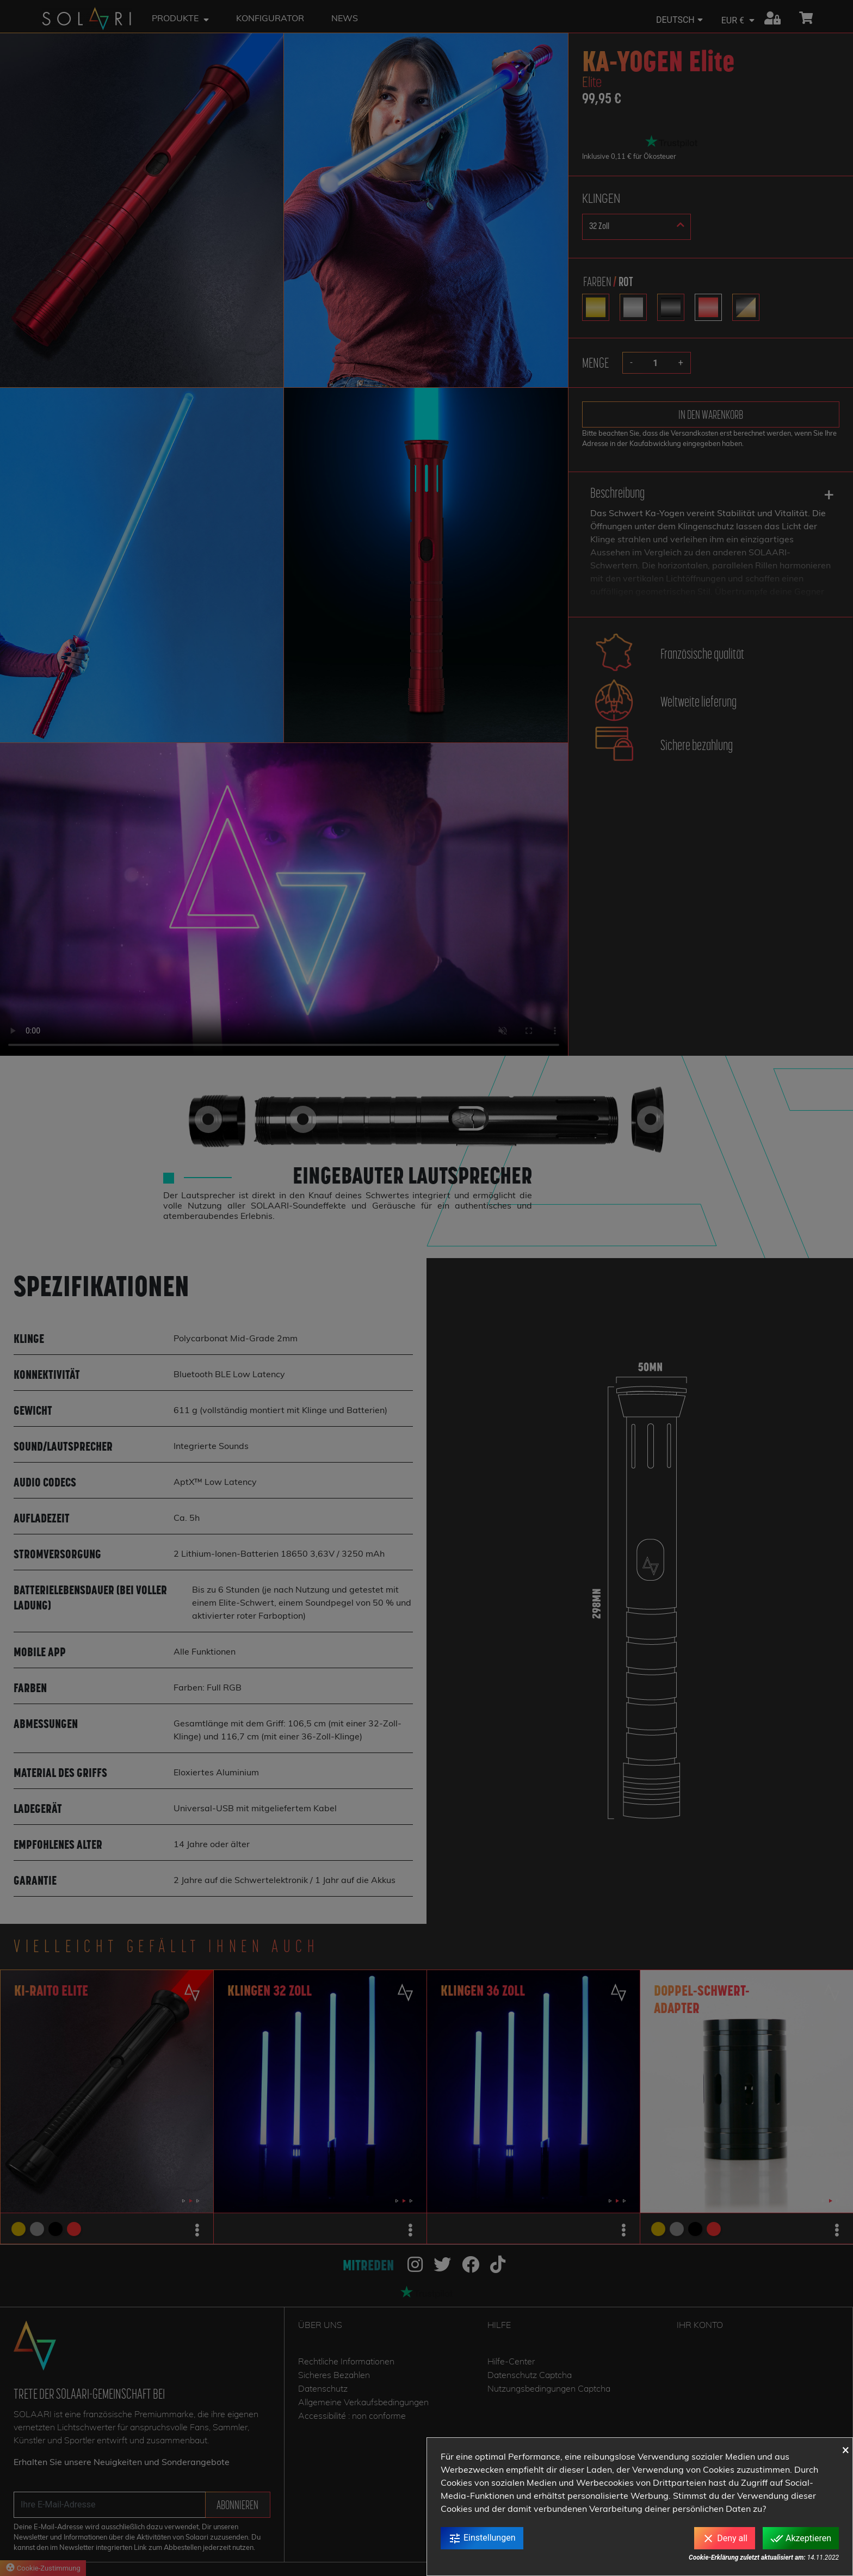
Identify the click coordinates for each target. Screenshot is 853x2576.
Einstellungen (482, 2538)
